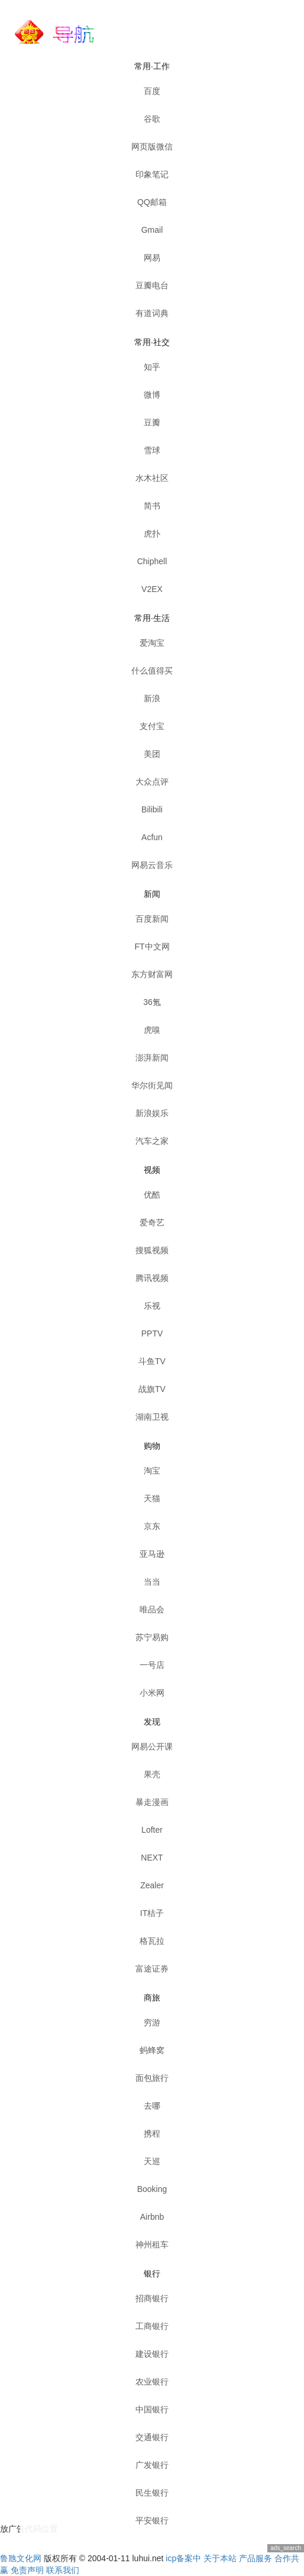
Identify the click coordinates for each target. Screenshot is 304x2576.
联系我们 (62, 2570)
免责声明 (27, 2570)
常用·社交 (152, 342)
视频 (152, 1170)
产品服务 (255, 2558)
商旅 (152, 1997)
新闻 (152, 894)
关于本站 (220, 2558)
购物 (152, 1445)
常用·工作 (152, 66)
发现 (152, 1721)
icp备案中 (183, 2558)
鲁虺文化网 (20, 2558)
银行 (152, 2273)
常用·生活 (152, 618)
